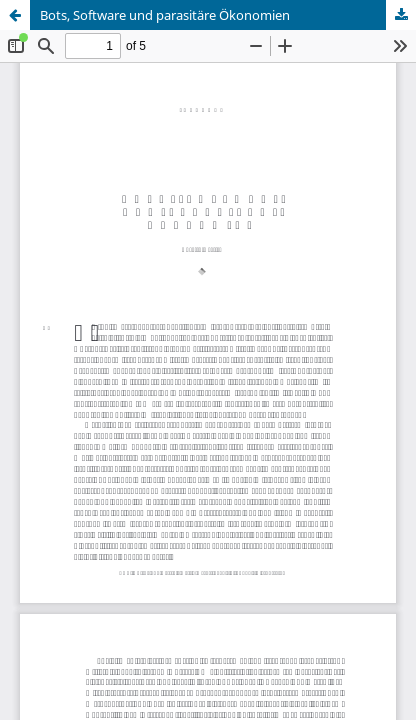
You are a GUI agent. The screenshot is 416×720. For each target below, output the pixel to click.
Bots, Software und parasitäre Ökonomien (165, 15)
